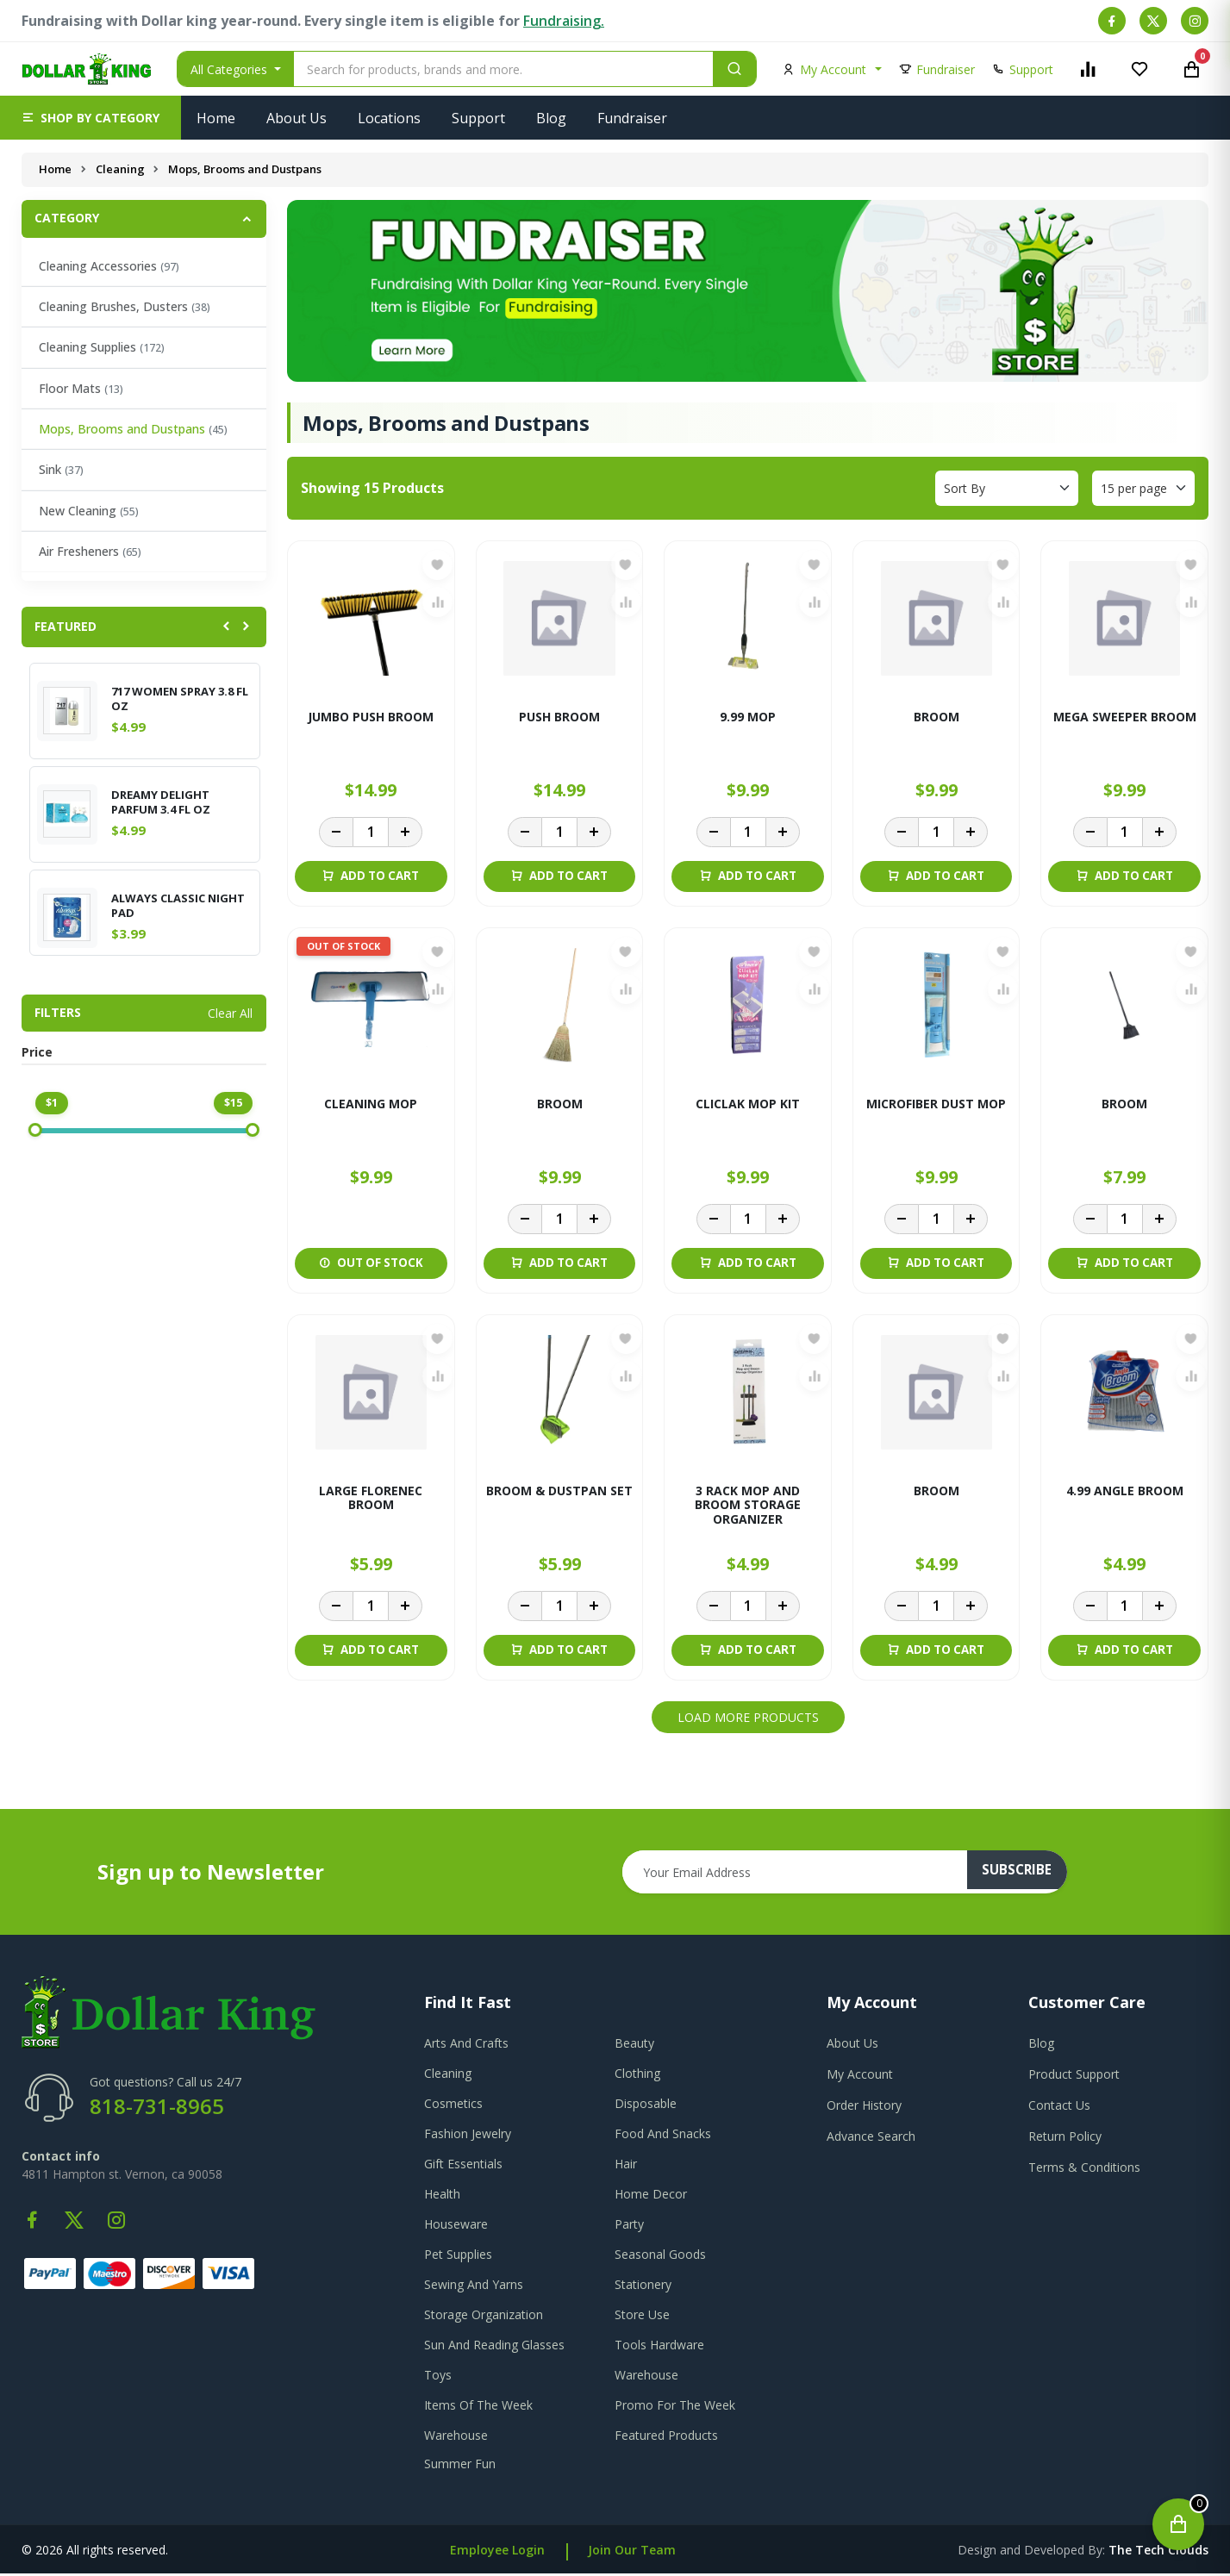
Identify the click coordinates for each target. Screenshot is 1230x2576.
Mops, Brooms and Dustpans (133, 429)
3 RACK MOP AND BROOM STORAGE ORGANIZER (748, 1508)
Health (442, 2196)
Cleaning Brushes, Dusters (124, 306)
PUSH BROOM (559, 717)
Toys (438, 2377)
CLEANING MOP (370, 1105)
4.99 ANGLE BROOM (1124, 1493)
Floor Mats (81, 388)
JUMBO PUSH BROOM (371, 717)
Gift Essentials (463, 2166)
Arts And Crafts (466, 2045)
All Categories (230, 69)
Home (216, 118)
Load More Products (748, 1720)
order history (864, 2107)
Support (478, 118)
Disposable (646, 2106)
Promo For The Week (675, 2407)
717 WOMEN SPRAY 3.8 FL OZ (179, 699)
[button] (90, 118)
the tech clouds (1158, 2552)
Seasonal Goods (660, 2257)
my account (860, 2076)
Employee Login (497, 2552)
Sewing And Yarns (473, 2287)
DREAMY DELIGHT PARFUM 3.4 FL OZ (160, 802)
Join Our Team (632, 2552)
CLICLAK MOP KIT (748, 1105)
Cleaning (121, 169)
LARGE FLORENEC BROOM (370, 1500)
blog (1041, 2045)
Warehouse (646, 2377)
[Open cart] (1178, 2524)
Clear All (230, 1013)
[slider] (35, 1130)
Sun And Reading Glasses (494, 2347)
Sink (61, 469)
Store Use (642, 2317)
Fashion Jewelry (467, 2136)
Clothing (637, 2076)
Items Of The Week (478, 2407)
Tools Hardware (659, 2347)
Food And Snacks (663, 2136)
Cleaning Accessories (109, 266)
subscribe (1024, 1874)
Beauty (634, 2045)
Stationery (643, 2287)
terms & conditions (1084, 2169)
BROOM (936, 717)
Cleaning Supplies (102, 347)
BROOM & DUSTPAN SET (559, 1493)
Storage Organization (483, 2317)
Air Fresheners (90, 551)
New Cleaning (89, 510)
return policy (1065, 2138)
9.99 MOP (748, 717)
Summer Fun (460, 2466)
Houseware (456, 2226)
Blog (551, 118)
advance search (871, 2138)
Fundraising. (563, 20)
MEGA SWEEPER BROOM (1124, 717)
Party (629, 2226)
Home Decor (651, 2196)
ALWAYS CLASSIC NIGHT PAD (178, 905)
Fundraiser (632, 118)
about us (852, 2045)
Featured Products (666, 2437)
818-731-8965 (157, 2108)
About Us (296, 118)
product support (1074, 2076)
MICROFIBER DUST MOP (936, 1105)
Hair (626, 2166)
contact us (1059, 2107)
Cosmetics (453, 2106)
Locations (389, 118)
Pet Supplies (458, 2257)
